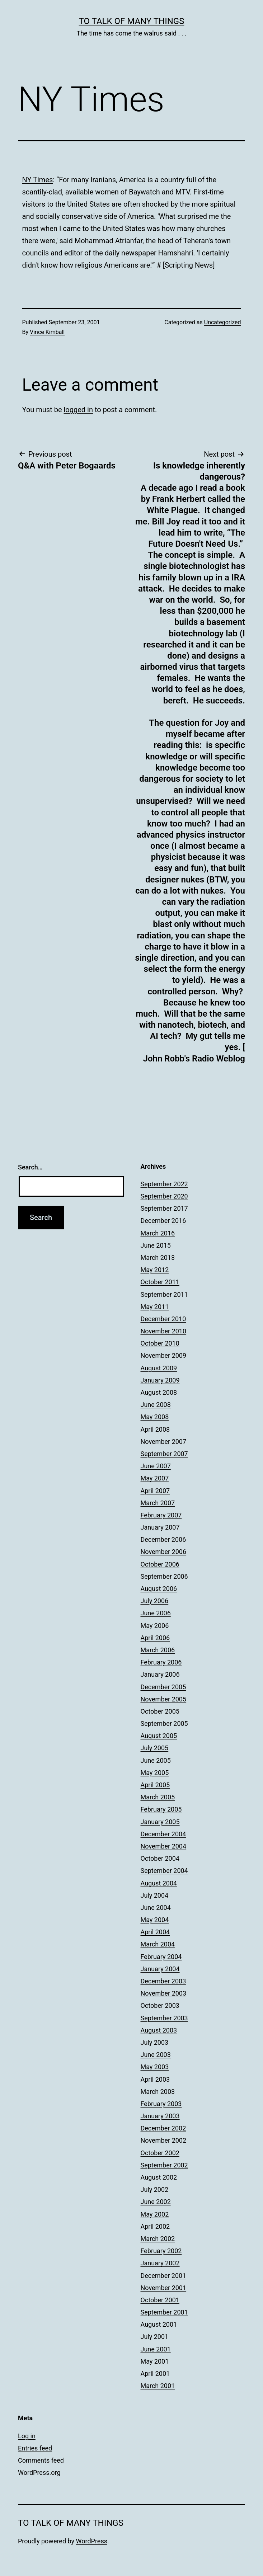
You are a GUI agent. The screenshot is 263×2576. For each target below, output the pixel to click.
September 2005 (164, 1723)
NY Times (37, 179)
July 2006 (155, 1601)
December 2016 (163, 1220)
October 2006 (160, 1564)
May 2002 (155, 2214)
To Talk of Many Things (131, 21)
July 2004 (155, 1895)
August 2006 (159, 1588)
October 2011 (160, 1282)
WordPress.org (39, 2472)
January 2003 (160, 2116)
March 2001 (158, 2385)
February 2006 (161, 1662)
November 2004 (164, 1846)
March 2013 (158, 1257)
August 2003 (159, 2030)
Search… (30, 1167)
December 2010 (163, 1319)
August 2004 (159, 1883)
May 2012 (155, 1269)
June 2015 (156, 1245)
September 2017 (164, 1208)
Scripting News (189, 265)
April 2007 (155, 1490)
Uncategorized (222, 322)
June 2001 (156, 2349)
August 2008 (159, 1392)
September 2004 (164, 1870)
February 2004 (161, 1956)
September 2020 (164, 1196)
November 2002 (164, 2140)
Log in (27, 2436)
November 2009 (164, 1355)
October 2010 (160, 1343)
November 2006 (164, 1551)
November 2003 (164, 1993)
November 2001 (164, 2288)
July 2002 (155, 2189)
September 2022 (164, 1184)
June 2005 (156, 1760)
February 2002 (161, 2251)
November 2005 (164, 1699)
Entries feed (35, 2448)
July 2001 (155, 2336)
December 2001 (163, 2275)
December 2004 (163, 1834)
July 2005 (155, 1748)
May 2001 (155, 2361)
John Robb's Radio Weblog (194, 1059)
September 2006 (164, 1576)
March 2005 (158, 1797)
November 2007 (164, 1441)
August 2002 (159, 2177)
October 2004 (160, 1858)
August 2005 (159, 1735)
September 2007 (164, 1453)
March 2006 (158, 1650)
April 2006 (155, 1638)
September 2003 (164, 2018)
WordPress (91, 2541)
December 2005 (163, 1687)
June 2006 (156, 1613)
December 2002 (163, 2128)
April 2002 (155, 2226)
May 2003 (155, 2067)
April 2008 (155, 1429)
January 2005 (160, 1822)
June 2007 (156, 1466)
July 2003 (155, 2042)
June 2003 (156, 2054)
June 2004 (156, 1907)
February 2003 (161, 2104)
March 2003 (158, 2091)
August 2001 (159, 2324)
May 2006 (155, 1625)
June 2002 (156, 2201)
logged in (78, 409)
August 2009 (159, 1368)
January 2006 (160, 1674)
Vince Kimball (47, 332)
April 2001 (155, 2373)
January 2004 (160, 1969)
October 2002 (160, 2153)
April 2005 (155, 1785)
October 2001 (160, 2300)
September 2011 (164, 1294)
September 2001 (164, 2312)
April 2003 (155, 2079)
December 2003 (163, 1981)
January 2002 (160, 2263)
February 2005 (161, 1809)
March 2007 (158, 1503)
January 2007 (160, 1527)
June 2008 (156, 1404)
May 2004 (155, 1919)
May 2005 (155, 1772)
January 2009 (160, 1380)
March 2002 (158, 2238)
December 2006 (163, 1539)
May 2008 (155, 1417)
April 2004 (155, 1932)
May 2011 (155, 1306)
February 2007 (161, 1515)
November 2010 (164, 1331)
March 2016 (158, 1233)
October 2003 (160, 2005)
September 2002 (164, 2165)
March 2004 (158, 1944)
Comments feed (41, 2460)
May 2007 (155, 1478)
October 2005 (160, 1711)
